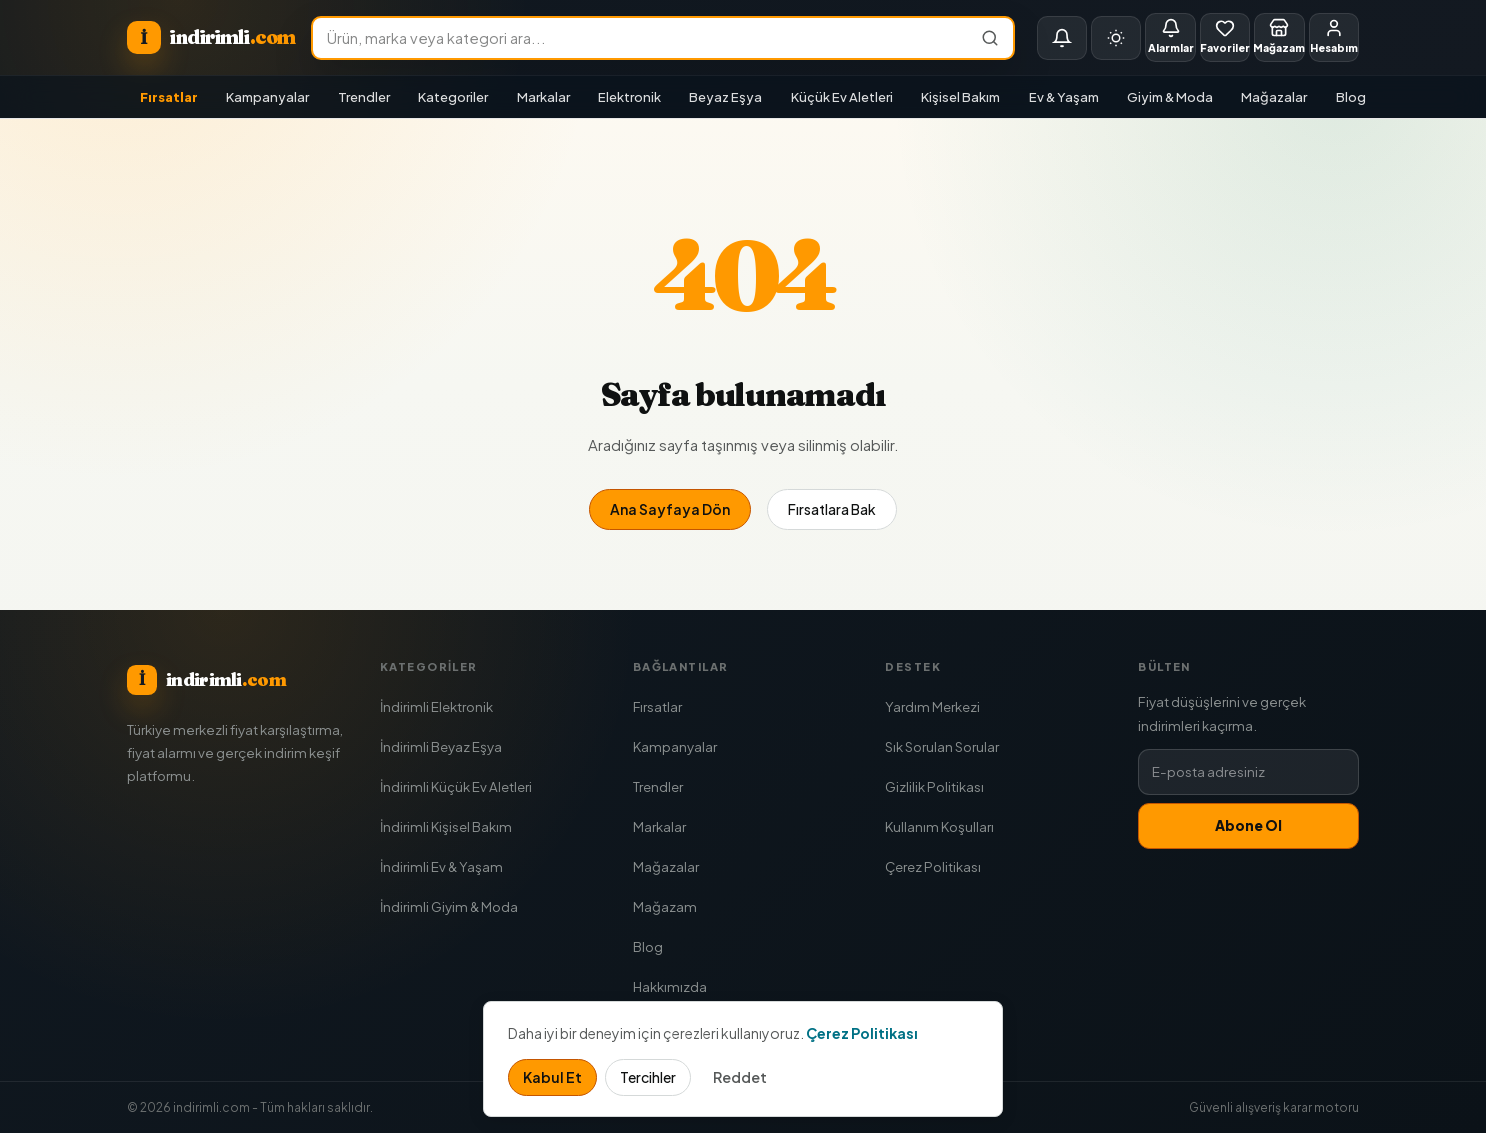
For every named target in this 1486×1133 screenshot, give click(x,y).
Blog (1351, 97)
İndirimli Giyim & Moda (449, 906)
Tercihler (648, 1077)
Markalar (543, 97)
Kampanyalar (267, 97)
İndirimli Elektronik (436, 706)
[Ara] (991, 38)
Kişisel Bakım (960, 97)
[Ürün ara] (640, 38)
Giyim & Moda (1170, 97)
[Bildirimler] (1062, 38)
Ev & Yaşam (1064, 97)
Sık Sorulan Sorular (942, 746)
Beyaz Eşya (725, 97)
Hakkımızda (670, 986)
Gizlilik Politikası (934, 786)
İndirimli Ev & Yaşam (441, 866)
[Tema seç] (1116, 38)
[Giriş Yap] (1334, 37)
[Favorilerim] (1225, 37)
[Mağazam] (1279, 37)
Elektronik (629, 97)
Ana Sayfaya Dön (670, 509)
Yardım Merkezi (932, 706)
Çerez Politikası (933, 866)
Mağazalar (1274, 97)
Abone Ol (1248, 825)
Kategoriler (453, 97)
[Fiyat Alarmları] (1170, 37)
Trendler (364, 97)
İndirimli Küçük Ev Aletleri (456, 786)
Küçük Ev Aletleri (842, 97)
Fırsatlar (169, 97)
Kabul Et (552, 1077)
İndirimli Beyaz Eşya (441, 746)
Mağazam (665, 906)
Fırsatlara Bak (832, 509)
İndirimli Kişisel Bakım (446, 826)
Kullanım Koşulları (939, 826)
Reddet (740, 1077)
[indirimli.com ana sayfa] (211, 38)
